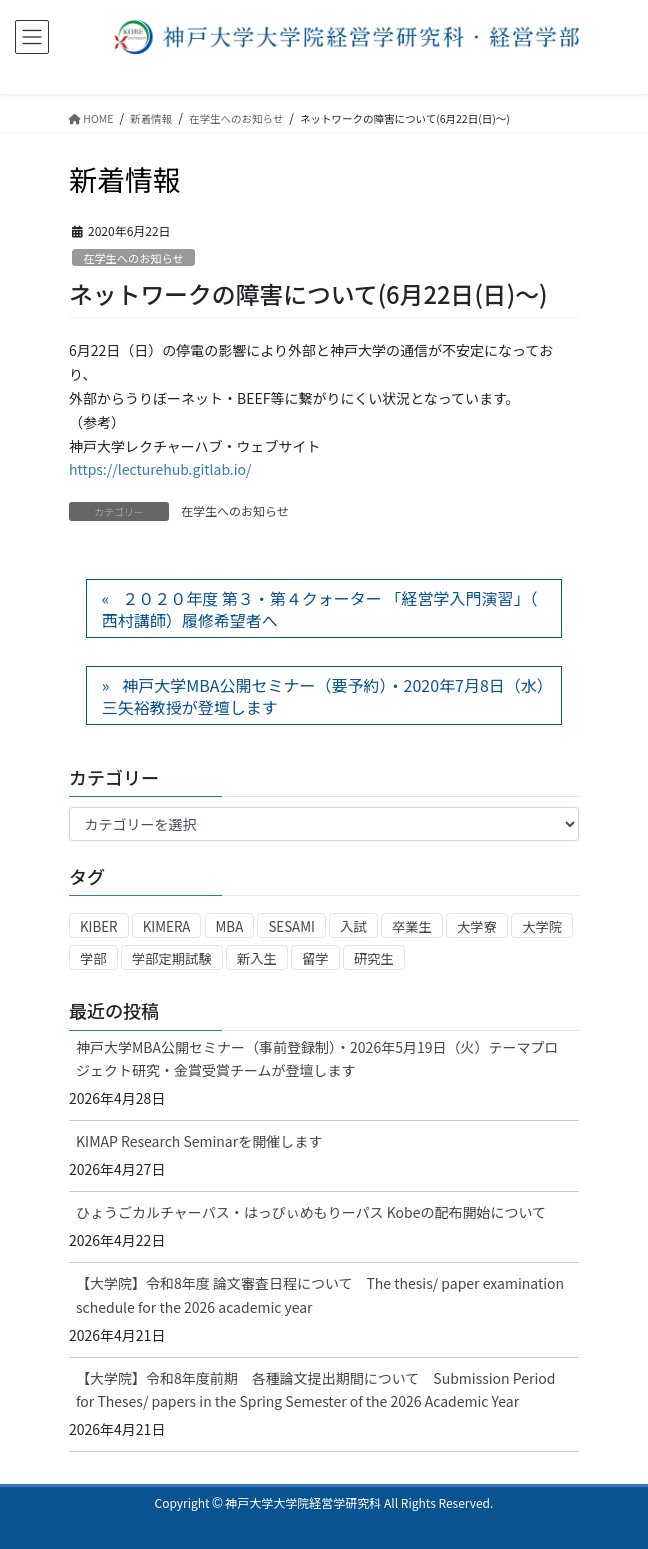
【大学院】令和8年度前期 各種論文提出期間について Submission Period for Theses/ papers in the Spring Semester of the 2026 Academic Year (315, 1389)
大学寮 (477, 926)
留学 (315, 958)
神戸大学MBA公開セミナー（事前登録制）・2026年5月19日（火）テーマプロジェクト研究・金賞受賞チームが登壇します (317, 1058)
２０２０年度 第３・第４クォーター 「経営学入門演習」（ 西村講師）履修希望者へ (320, 609)
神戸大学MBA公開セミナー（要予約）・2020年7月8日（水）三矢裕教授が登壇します (323, 696)
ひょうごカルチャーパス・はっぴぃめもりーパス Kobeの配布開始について (311, 1212)
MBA (230, 926)
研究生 (374, 958)
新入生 (257, 958)
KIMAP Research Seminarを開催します (199, 1141)
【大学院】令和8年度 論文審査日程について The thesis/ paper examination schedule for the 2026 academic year (320, 1294)
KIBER (99, 926)
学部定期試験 (172, 958)
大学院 (542, 926)
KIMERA (167, 926)
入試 (353, 926)
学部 (93, 958)
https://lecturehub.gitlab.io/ (160, 469)
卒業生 (412, 926)
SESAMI (291, 926)
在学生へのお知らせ (133, 258)
